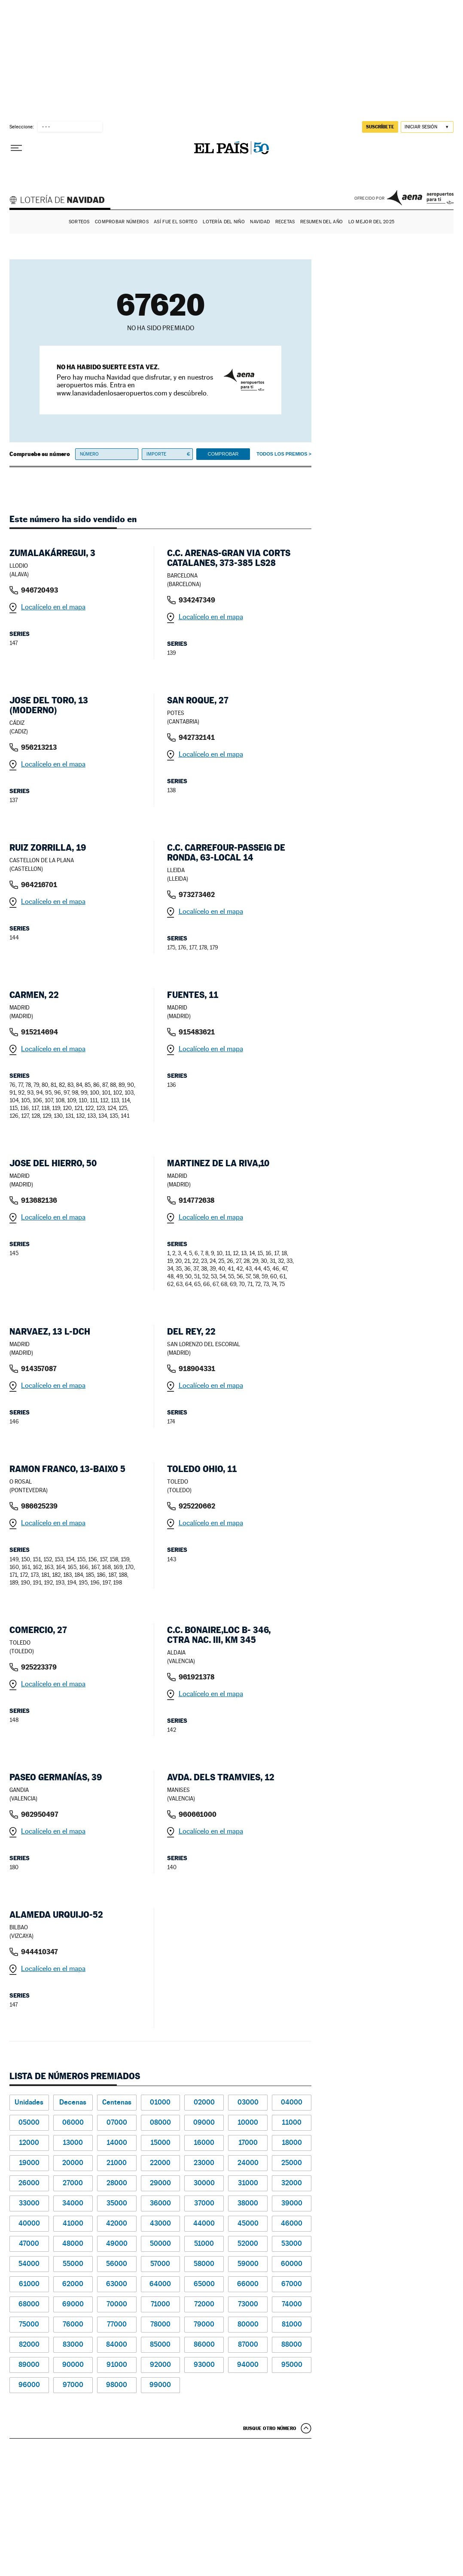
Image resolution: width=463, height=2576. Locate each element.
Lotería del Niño (223, 222)
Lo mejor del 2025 (371, 222)
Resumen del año (321, 222)
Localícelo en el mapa (53, 607)
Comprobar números (122, 222)
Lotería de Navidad (61, 201)
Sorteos (79, 222)
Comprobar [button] (222, 453)
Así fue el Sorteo (176, 222)
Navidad (260, 222)
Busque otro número (269, 2428)
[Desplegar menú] (16, 148)
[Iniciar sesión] (427, 127)
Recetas (285, 222)
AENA (420, 197)
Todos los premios (281, 453)
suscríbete (380, 127)
